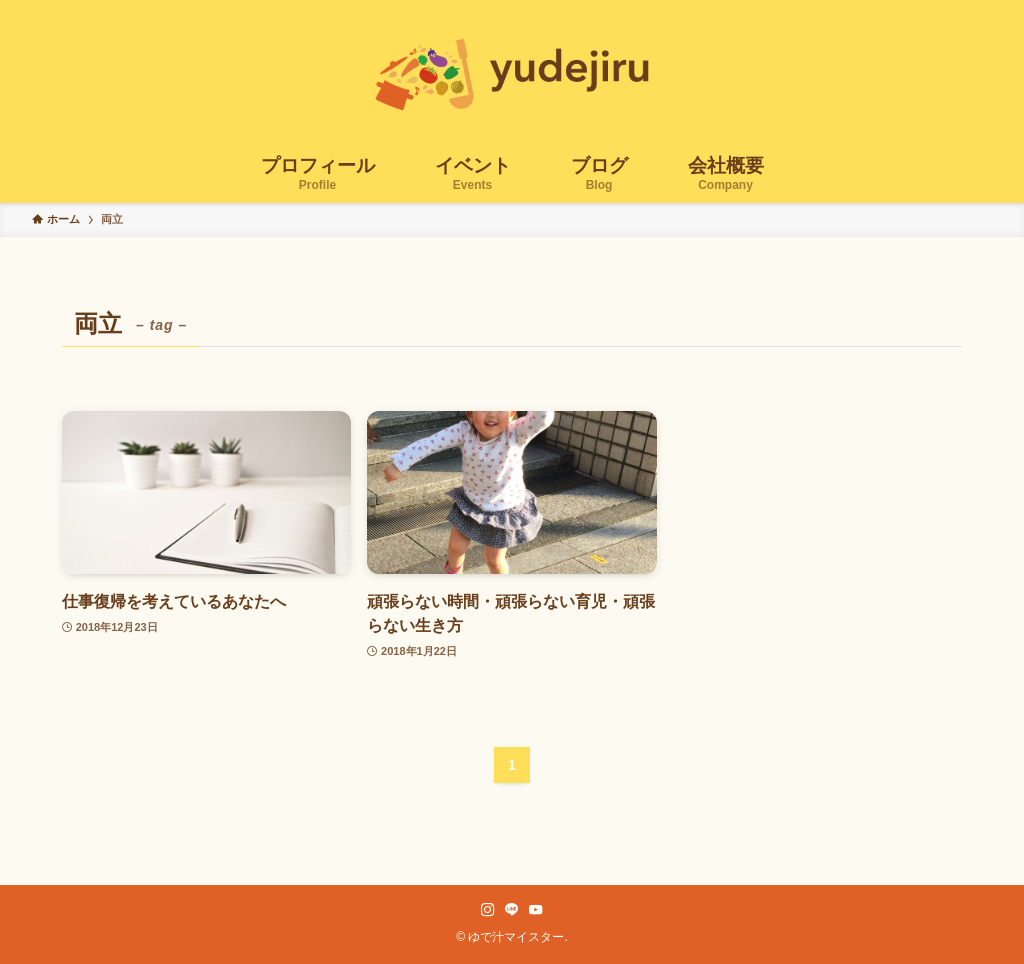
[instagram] (488, 910)
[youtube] (536, 910)
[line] (512, 910)
